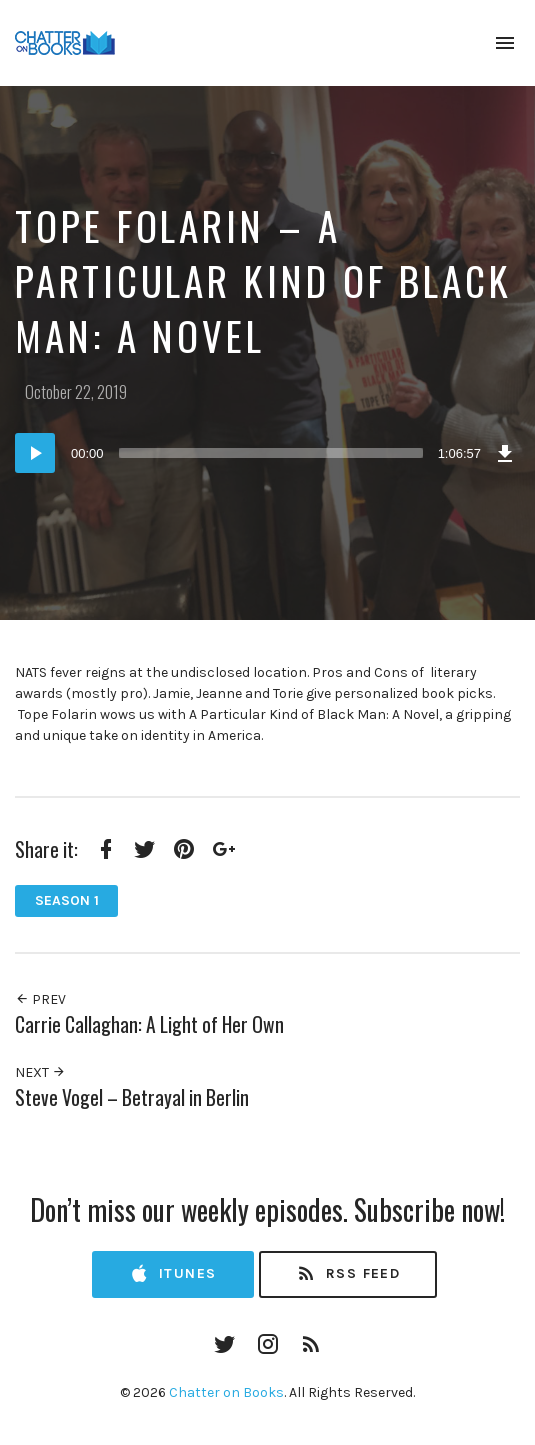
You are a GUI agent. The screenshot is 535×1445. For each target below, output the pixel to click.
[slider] (271, 453)
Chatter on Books (226, 1392)
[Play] (35, 453)
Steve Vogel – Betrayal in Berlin (132, 1097)
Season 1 (67, 900)
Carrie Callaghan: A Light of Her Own (149, 1024)
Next (40, 1072)
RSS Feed (348, 1274)
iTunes (172, 1274)
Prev (40, 999)
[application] (267, 453)
